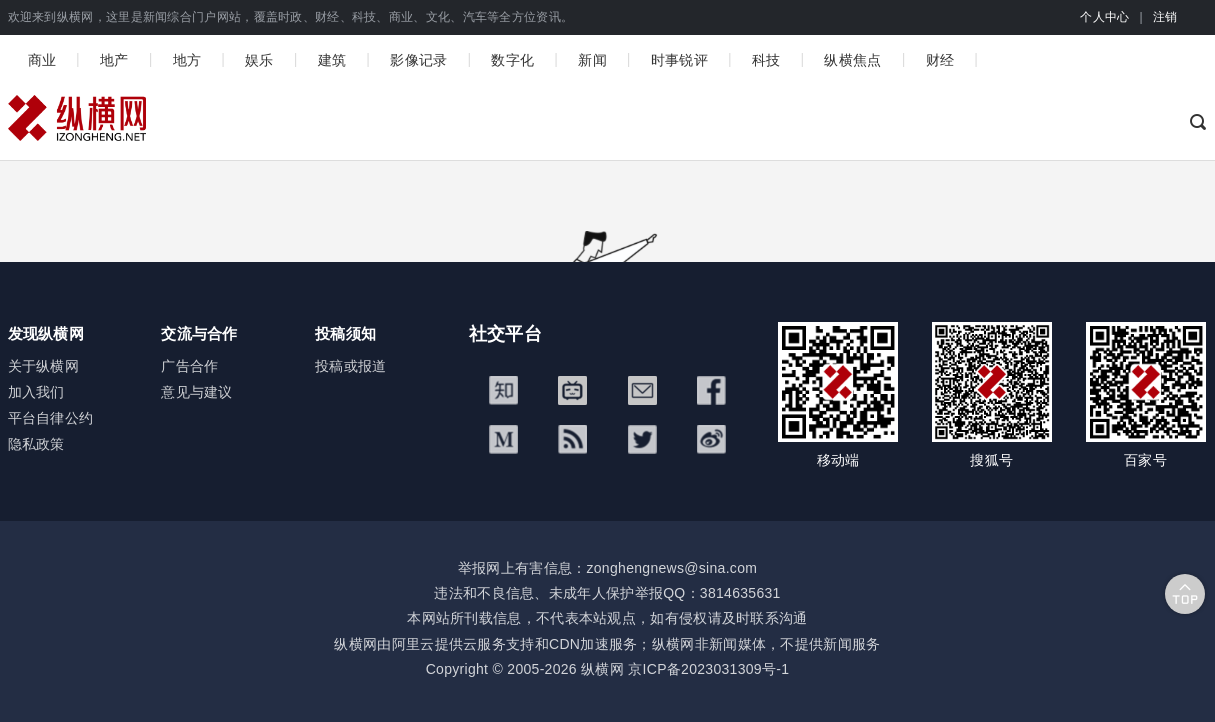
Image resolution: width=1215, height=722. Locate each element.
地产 (114, 60)
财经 (940, 60)
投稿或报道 (351, 366)
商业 (42, 60)
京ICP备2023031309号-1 (708, 669)
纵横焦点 (852, 60)
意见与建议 (197, 392)
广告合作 (189, 366)
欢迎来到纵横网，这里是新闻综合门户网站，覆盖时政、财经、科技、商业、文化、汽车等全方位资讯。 (291, 17)
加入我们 (36, 392)
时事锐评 (679, 60)
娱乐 (259, 60)
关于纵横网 (44, 366)
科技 (766, 60)
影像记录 (418, 60)
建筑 (332, 60)
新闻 (592, 60)
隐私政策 (36, 444)
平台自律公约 (51, 418)
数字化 (512, 60)
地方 (187, 60)
